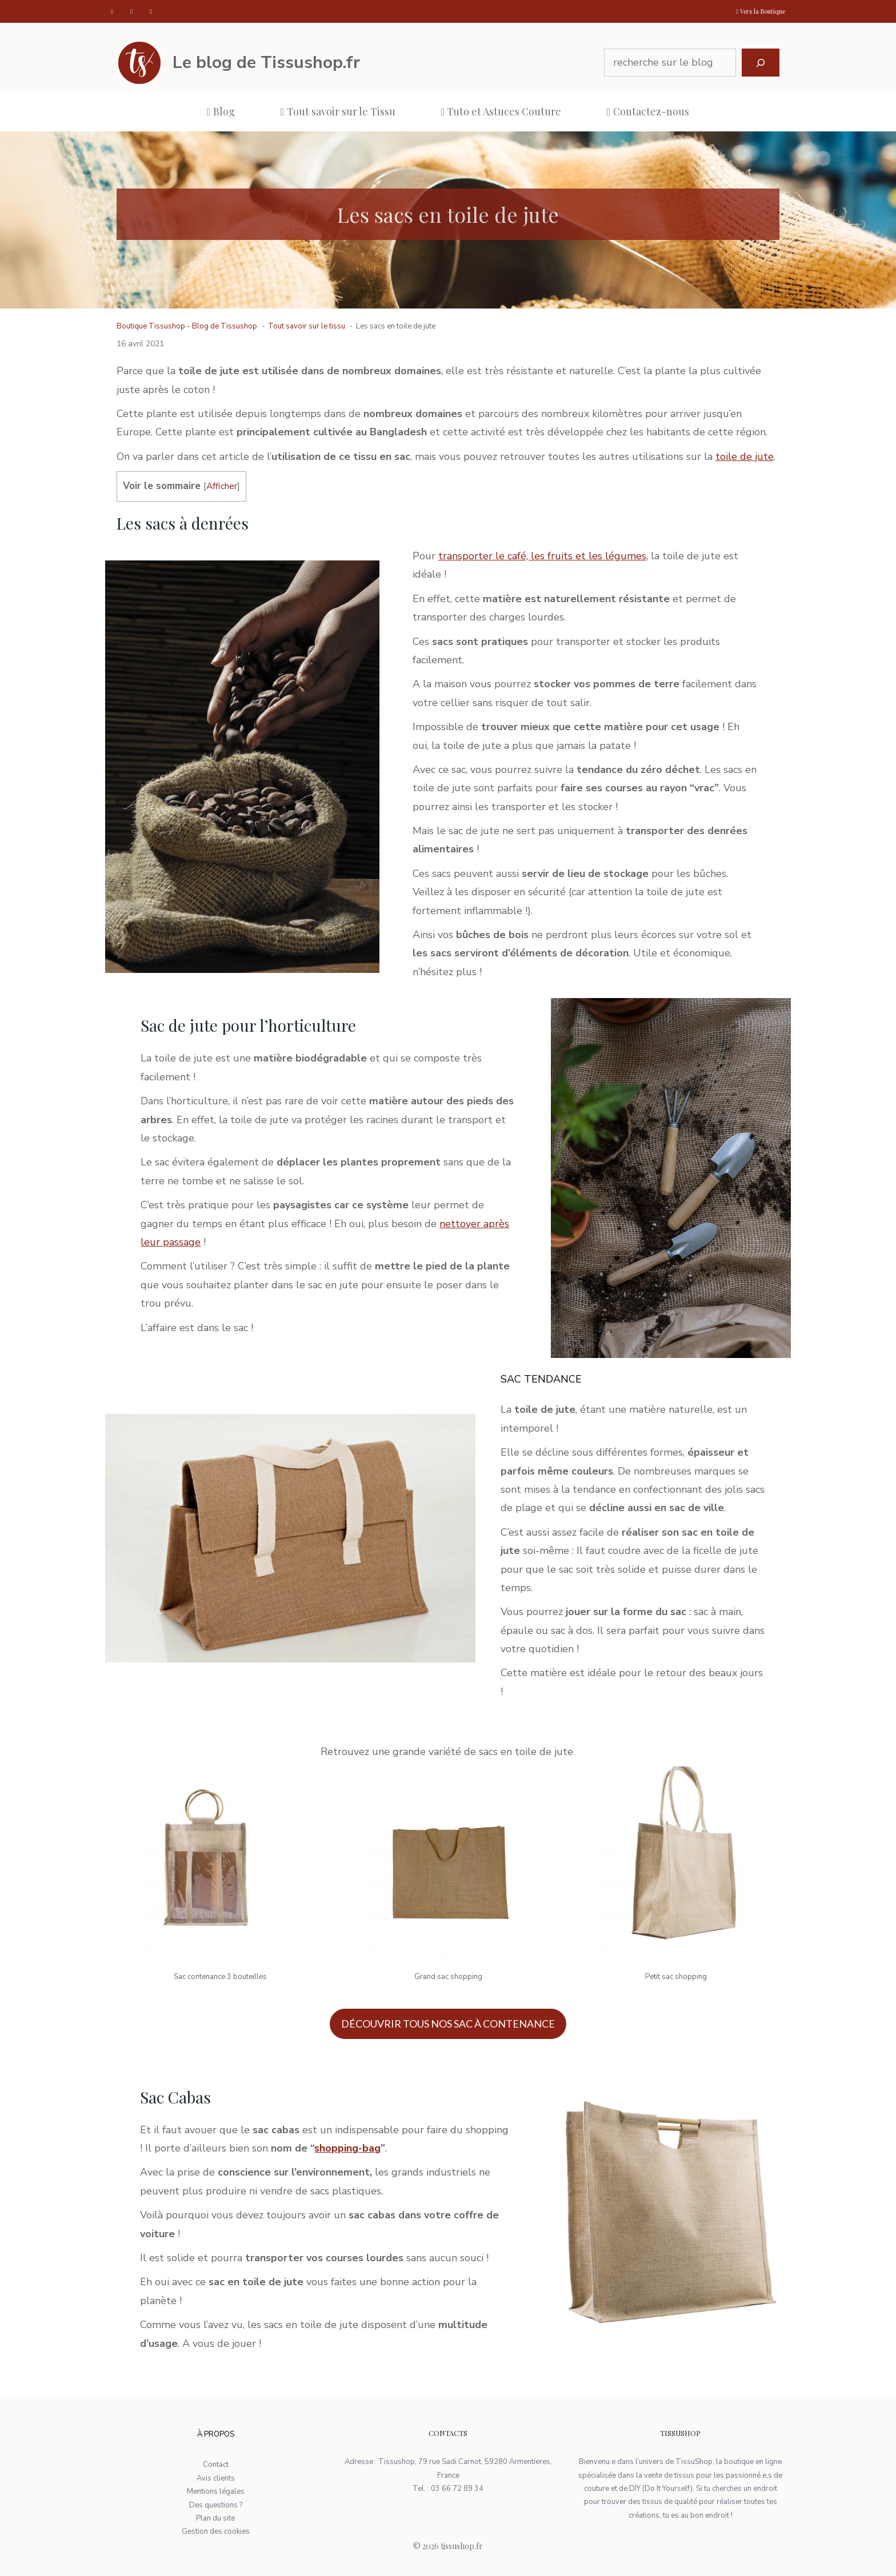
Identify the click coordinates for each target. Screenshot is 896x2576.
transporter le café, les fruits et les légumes (542, 556)
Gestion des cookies (216, 2531)
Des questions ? (215, 2505)
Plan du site (215, 2518)
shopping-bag (347, 2148)
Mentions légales (216, 2491)
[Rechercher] (760, 63)
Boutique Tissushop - (154, 326)
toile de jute (744, 456)
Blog (221, 111)
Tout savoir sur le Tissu (338, 111)
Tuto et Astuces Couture (501, 111)
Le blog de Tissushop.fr (266, 62)
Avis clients (216, 2478)
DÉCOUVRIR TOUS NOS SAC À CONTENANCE (448, 2023)
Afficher (221, 486)
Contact (216, 2464)
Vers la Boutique (760, 11)
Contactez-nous (648, 111)
